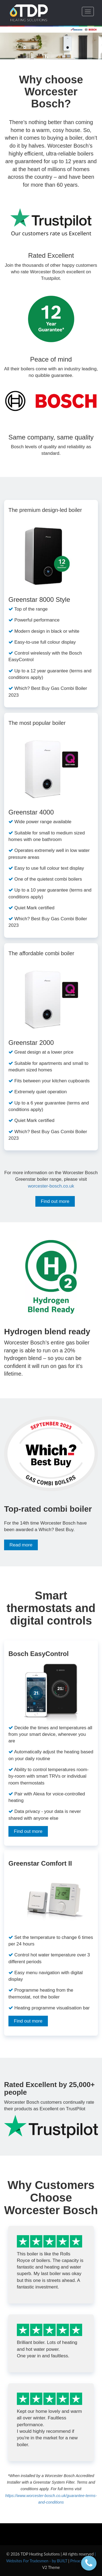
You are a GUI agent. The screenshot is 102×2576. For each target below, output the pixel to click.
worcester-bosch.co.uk (51, 1186)
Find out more (55, 1201)
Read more (21, 1545)
